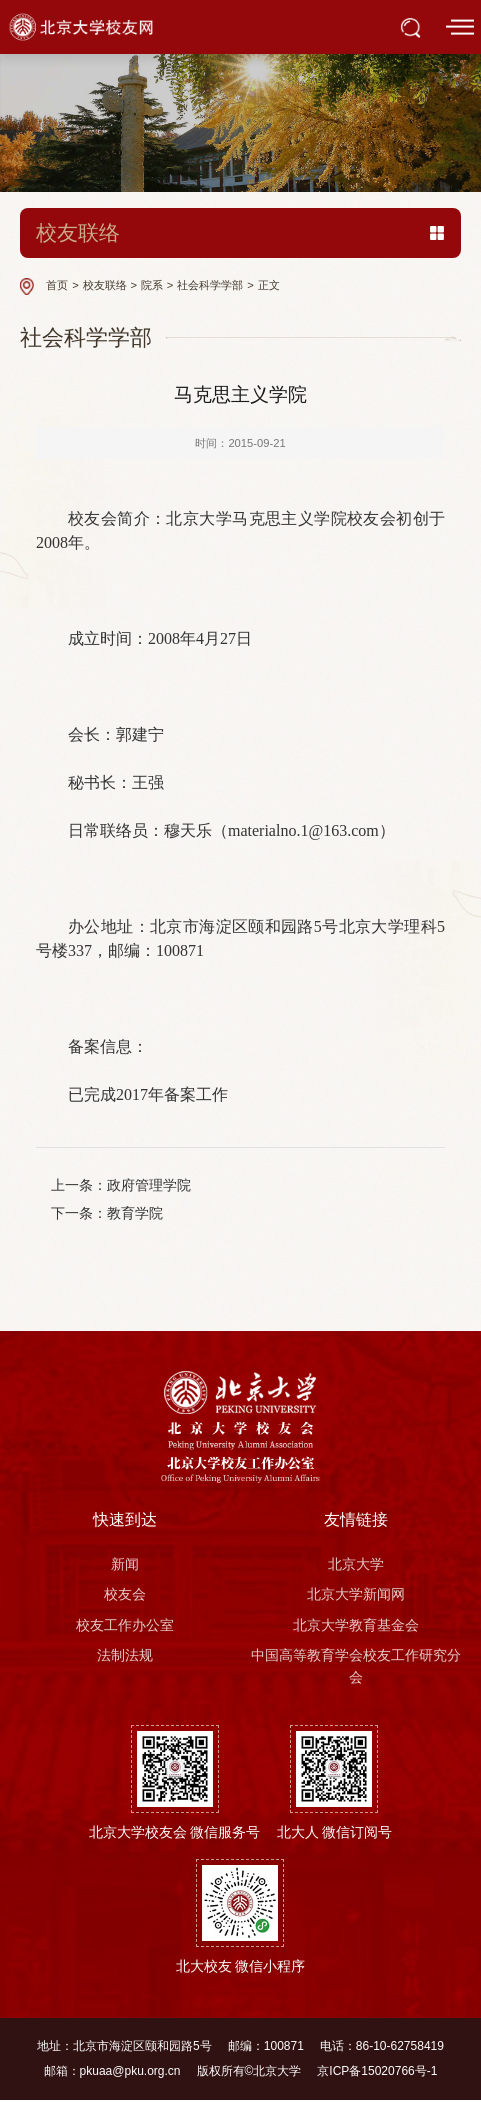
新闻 (125, 1566)
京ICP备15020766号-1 (377, 2073)
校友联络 (105, 285)
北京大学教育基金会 (356, 1627)
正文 (269, 285)
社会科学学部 (210, 285)
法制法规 (125, 1657)
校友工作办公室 (125, 1627)
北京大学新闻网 (356, 1596)
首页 (57, 285)
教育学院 (136, 1215)
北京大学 (356, 1566)
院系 (152, 285)
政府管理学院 (150, 1186)
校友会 (125, 1596)
